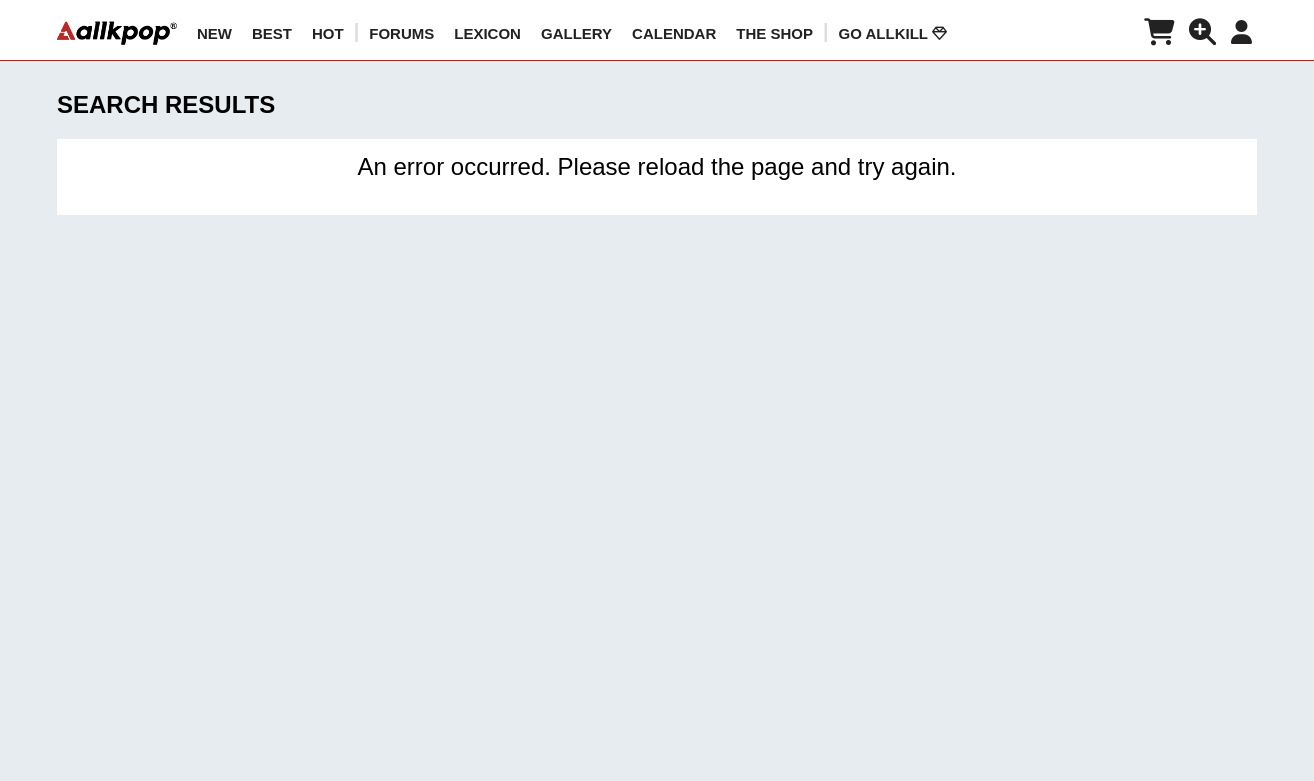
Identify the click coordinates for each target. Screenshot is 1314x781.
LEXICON (487, 33)
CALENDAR (674, 33)
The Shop (774, 33)
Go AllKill (893, 33)
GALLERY (576, 33)
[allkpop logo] (117, 33)
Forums (401, 33)
